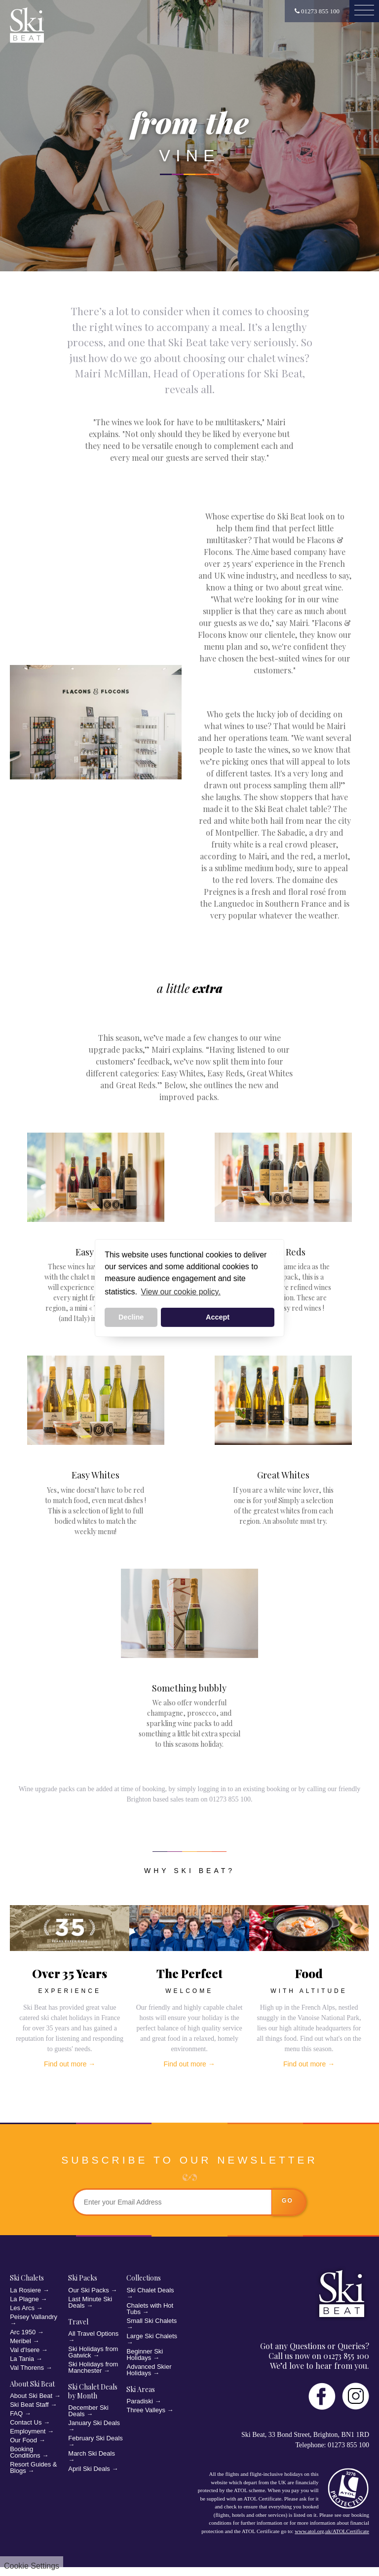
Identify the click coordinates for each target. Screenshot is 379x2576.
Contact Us (25, 2422)
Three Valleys (145, 2410)
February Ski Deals (95, 2438)
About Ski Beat (32, 2384)
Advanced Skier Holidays (148, 2370)
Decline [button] (131, 1317)
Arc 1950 (23, 2332)
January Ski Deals (94, 2423)
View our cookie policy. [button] (181, 1292)
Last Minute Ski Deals (90, 2302)
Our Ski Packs (88, 2290)
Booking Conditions (25, 2452)
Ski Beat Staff (29, 2404)
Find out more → (69, 2064)
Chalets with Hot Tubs (149, 2309)
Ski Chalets (27, 2277)
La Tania (22, 2358)
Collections (143, 2277)
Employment (27, 2431)
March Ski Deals (91, 2453)
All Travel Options (93, 2333)
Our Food (23, 2440)
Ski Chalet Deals (150, 2290)
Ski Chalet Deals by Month (92, 2391)
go (287, 2200)
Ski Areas (140, 2389)
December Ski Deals (88, 2411)
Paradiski (139, 2401)
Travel (78, 2321)
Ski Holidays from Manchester (93, 2367)
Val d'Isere (24, 2350)
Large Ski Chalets (151, 2336)
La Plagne (24, 2299)
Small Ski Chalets (151, 2320)
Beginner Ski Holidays (144, 2354)
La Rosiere (25, 2290)
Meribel (20, 2341)
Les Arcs (22, 2308)
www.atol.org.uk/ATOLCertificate (332, 2531)
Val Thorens (27, 2367)
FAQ (16, 2413)
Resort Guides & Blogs (33, 2467)
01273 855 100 (317, 11)
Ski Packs (82, 2277)
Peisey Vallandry (33, 2316)
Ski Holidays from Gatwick (93, 2352)
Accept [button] (217, 1317)
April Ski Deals (89, 2468)
